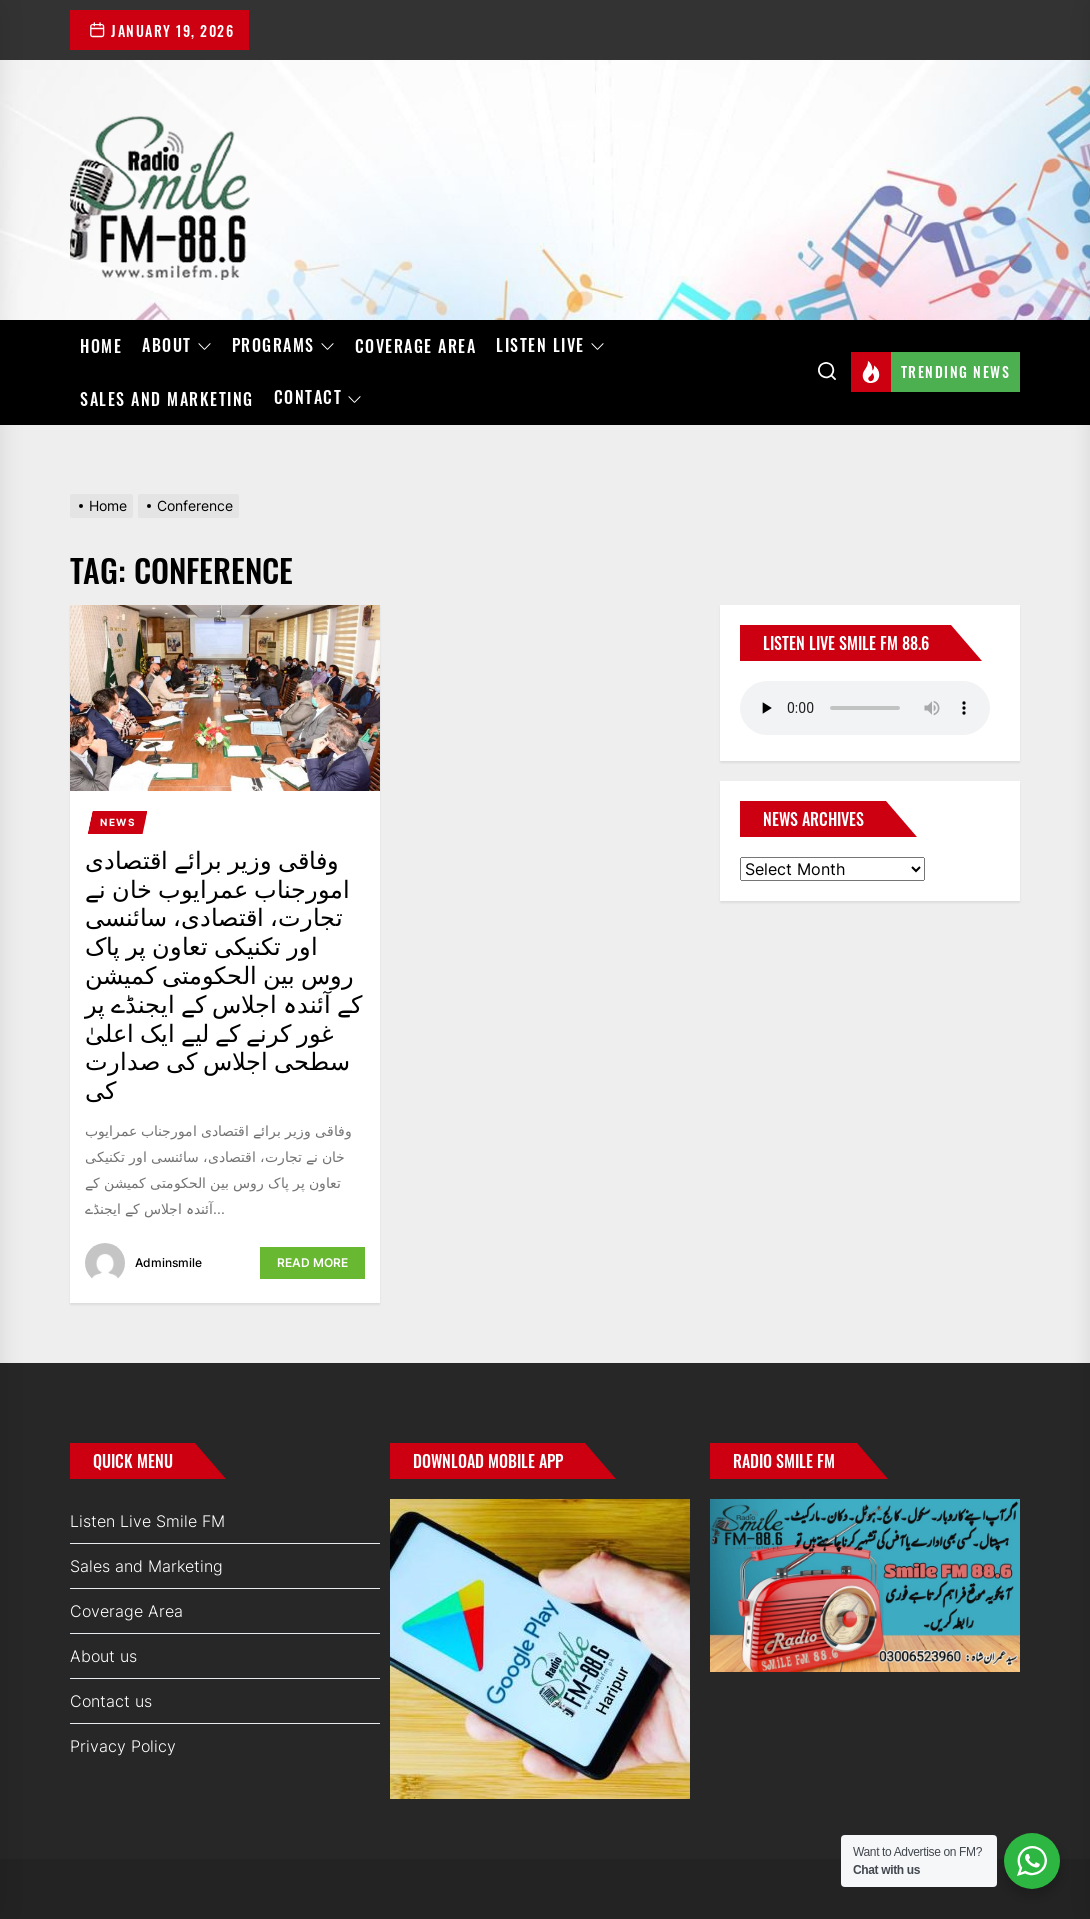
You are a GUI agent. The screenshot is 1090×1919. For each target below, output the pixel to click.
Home (101, 346)
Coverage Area (416, 346)
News (118, 822)
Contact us (111, 1701)
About (177, 346)
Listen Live (550, 346)
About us (103, 1656)
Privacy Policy (123, 1746)
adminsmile (168, 1262)
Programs (283, 346)
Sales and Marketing (167, 399)
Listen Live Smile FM (147, 1521)
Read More (312, 1262)
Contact (318, 398)
